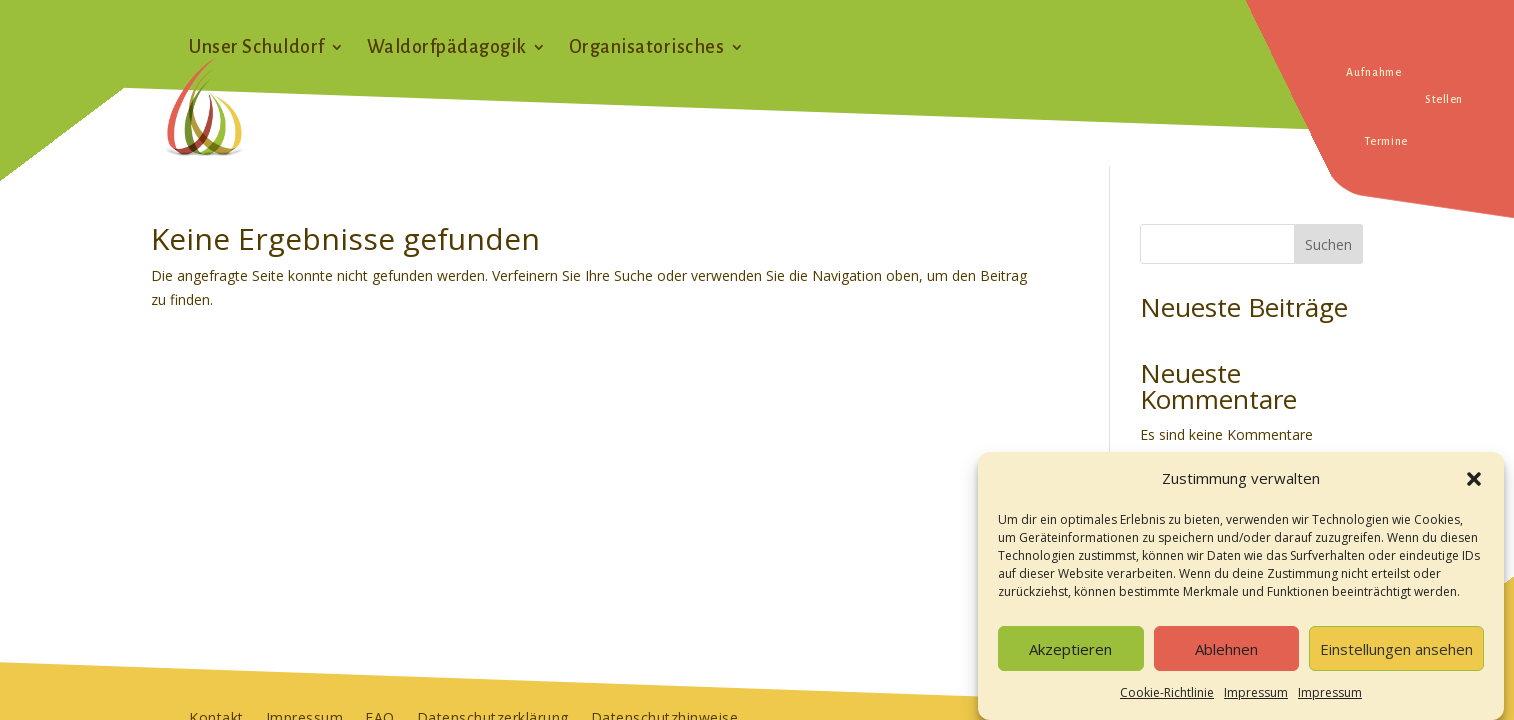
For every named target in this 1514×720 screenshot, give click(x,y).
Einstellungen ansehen (1396, 655)
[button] (1474, 485)
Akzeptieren (1070, 655)
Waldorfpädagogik (447, 48)
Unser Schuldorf (257, 48)
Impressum (1256, 698)
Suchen (1328, 244)
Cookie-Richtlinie (1167, 698)
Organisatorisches (647, 48)
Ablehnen (1226, 655)
